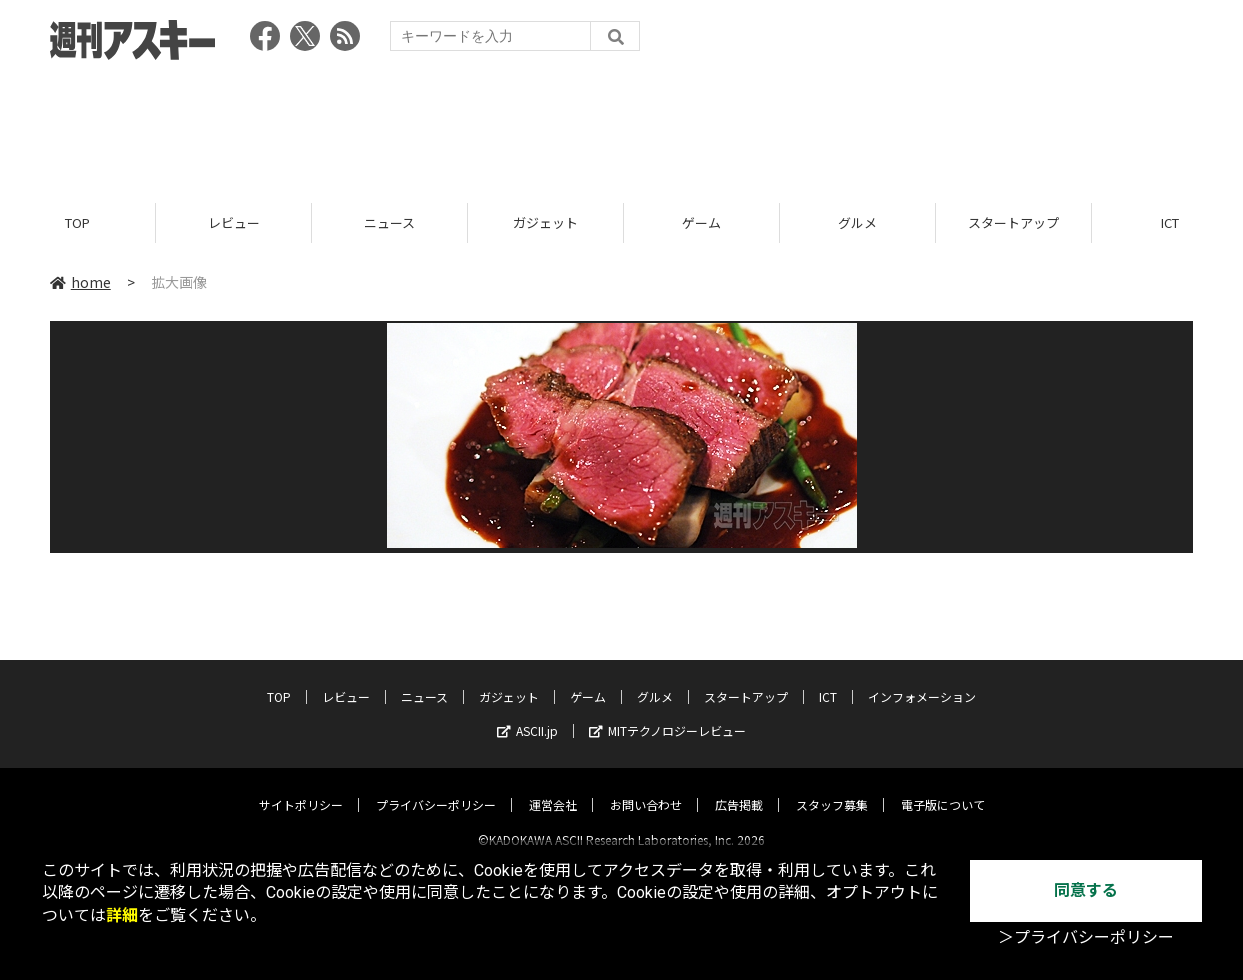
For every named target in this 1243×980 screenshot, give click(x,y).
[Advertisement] (622, 125)
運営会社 (553, 787)
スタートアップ (1013, 222)
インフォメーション (922, 679)
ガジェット (545, 222)
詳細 (122, 915)
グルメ (857, 222)
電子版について (943, 787)
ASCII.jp (527, 713)
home (80, 282)
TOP (77, 222)
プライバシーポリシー (436, 787)
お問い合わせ (646, 787)
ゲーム (701, 222)
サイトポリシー (301, 787)
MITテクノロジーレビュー (667, 713)
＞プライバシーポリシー (1086, 937)
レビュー (234, 222)
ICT (828, 679)
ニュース (389, 222)
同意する (1086, 890)
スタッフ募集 (832, 787)
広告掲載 (739, 787)
